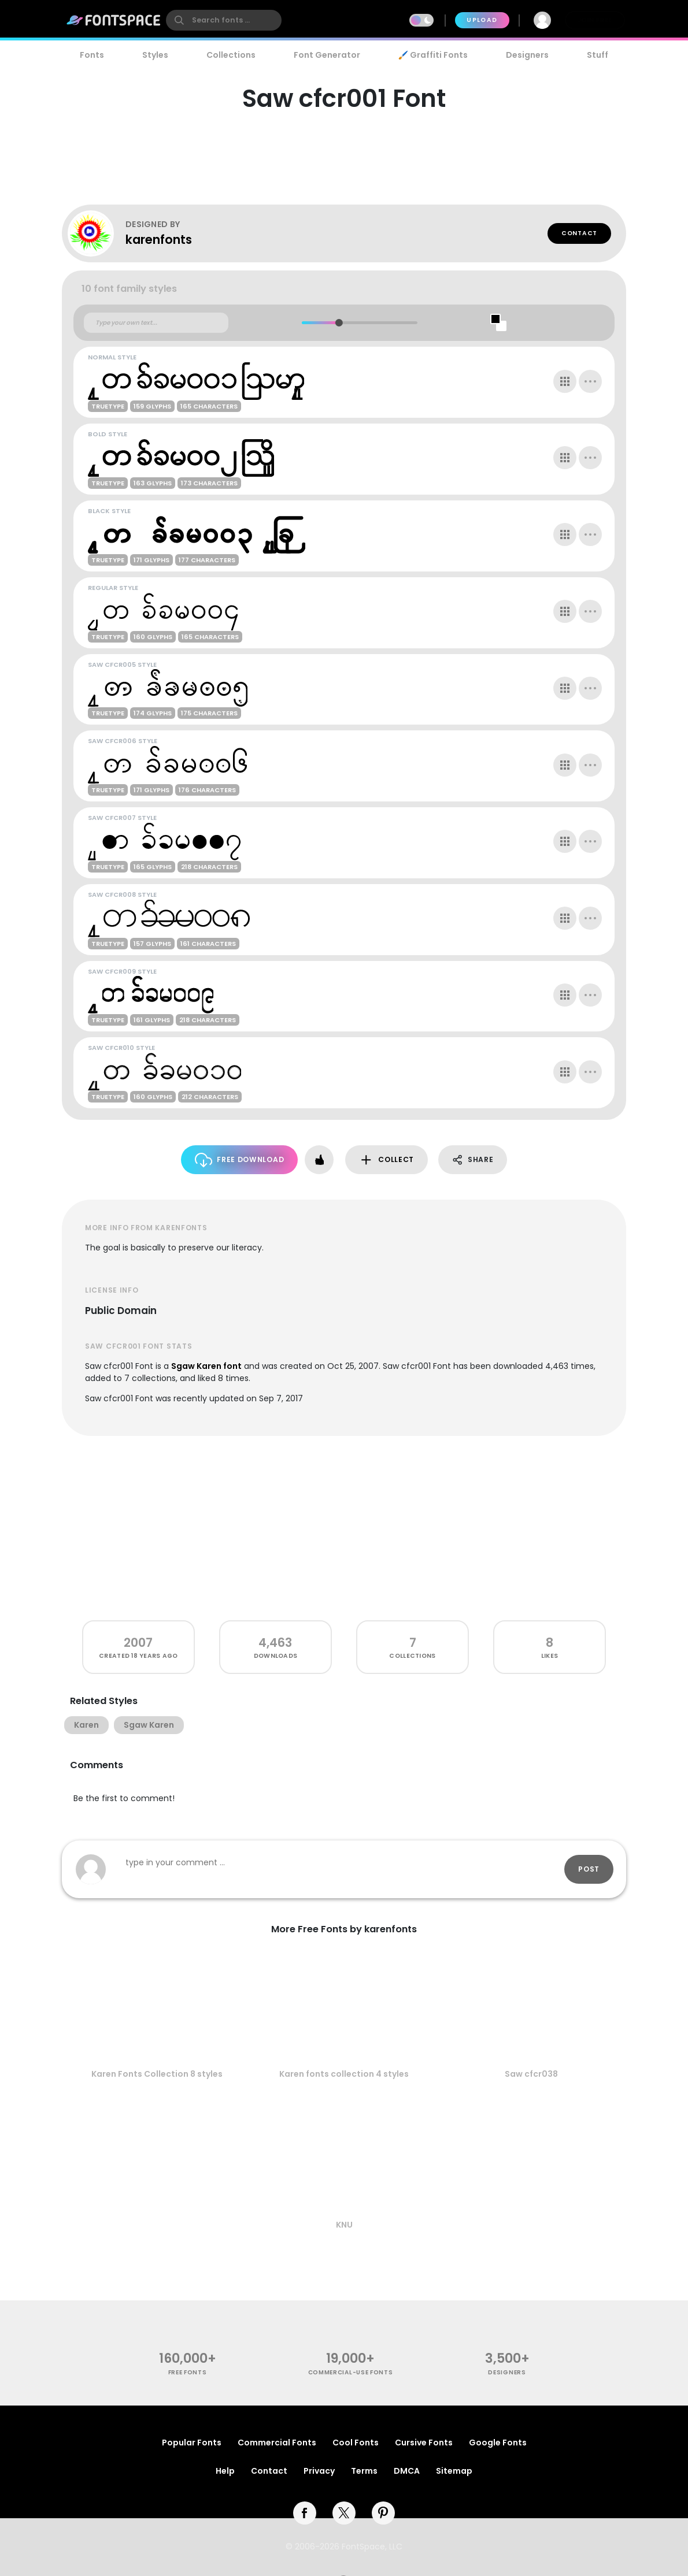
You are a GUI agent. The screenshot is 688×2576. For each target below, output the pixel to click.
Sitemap (454, 2471)
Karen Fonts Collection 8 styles (157, 2074)
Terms (364, 2471)
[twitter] (344, 2513)
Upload (482, 20)
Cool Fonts (355, 2442)
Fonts (92, 55)
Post (589, 1869)
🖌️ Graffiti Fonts (433, 55)
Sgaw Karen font (206, 1366)
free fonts (187, 2372)
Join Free (595, 20)
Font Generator (327, 55)
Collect (386, 1160)
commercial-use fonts (350, 2372)
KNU (344, 2224)
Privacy (319, 2471)
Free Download (239, 1160)
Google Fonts (498, 2442)
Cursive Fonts (424, 2442)
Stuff (597, 55)
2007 (138, 1642)
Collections (231, 55)
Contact (579, 233)
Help (225, 2471)
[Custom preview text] (156, 323)
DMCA (407, 2471)
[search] (224, 20)
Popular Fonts (191, 2442)
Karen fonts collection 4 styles (344, 2074)
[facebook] (304, 2513)
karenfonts (158, 239)
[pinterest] (383, 2513)
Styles (155, 55)
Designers (527, 55)
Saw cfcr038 (531, 2074)
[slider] (338, 322)
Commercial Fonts (277, 2442)
